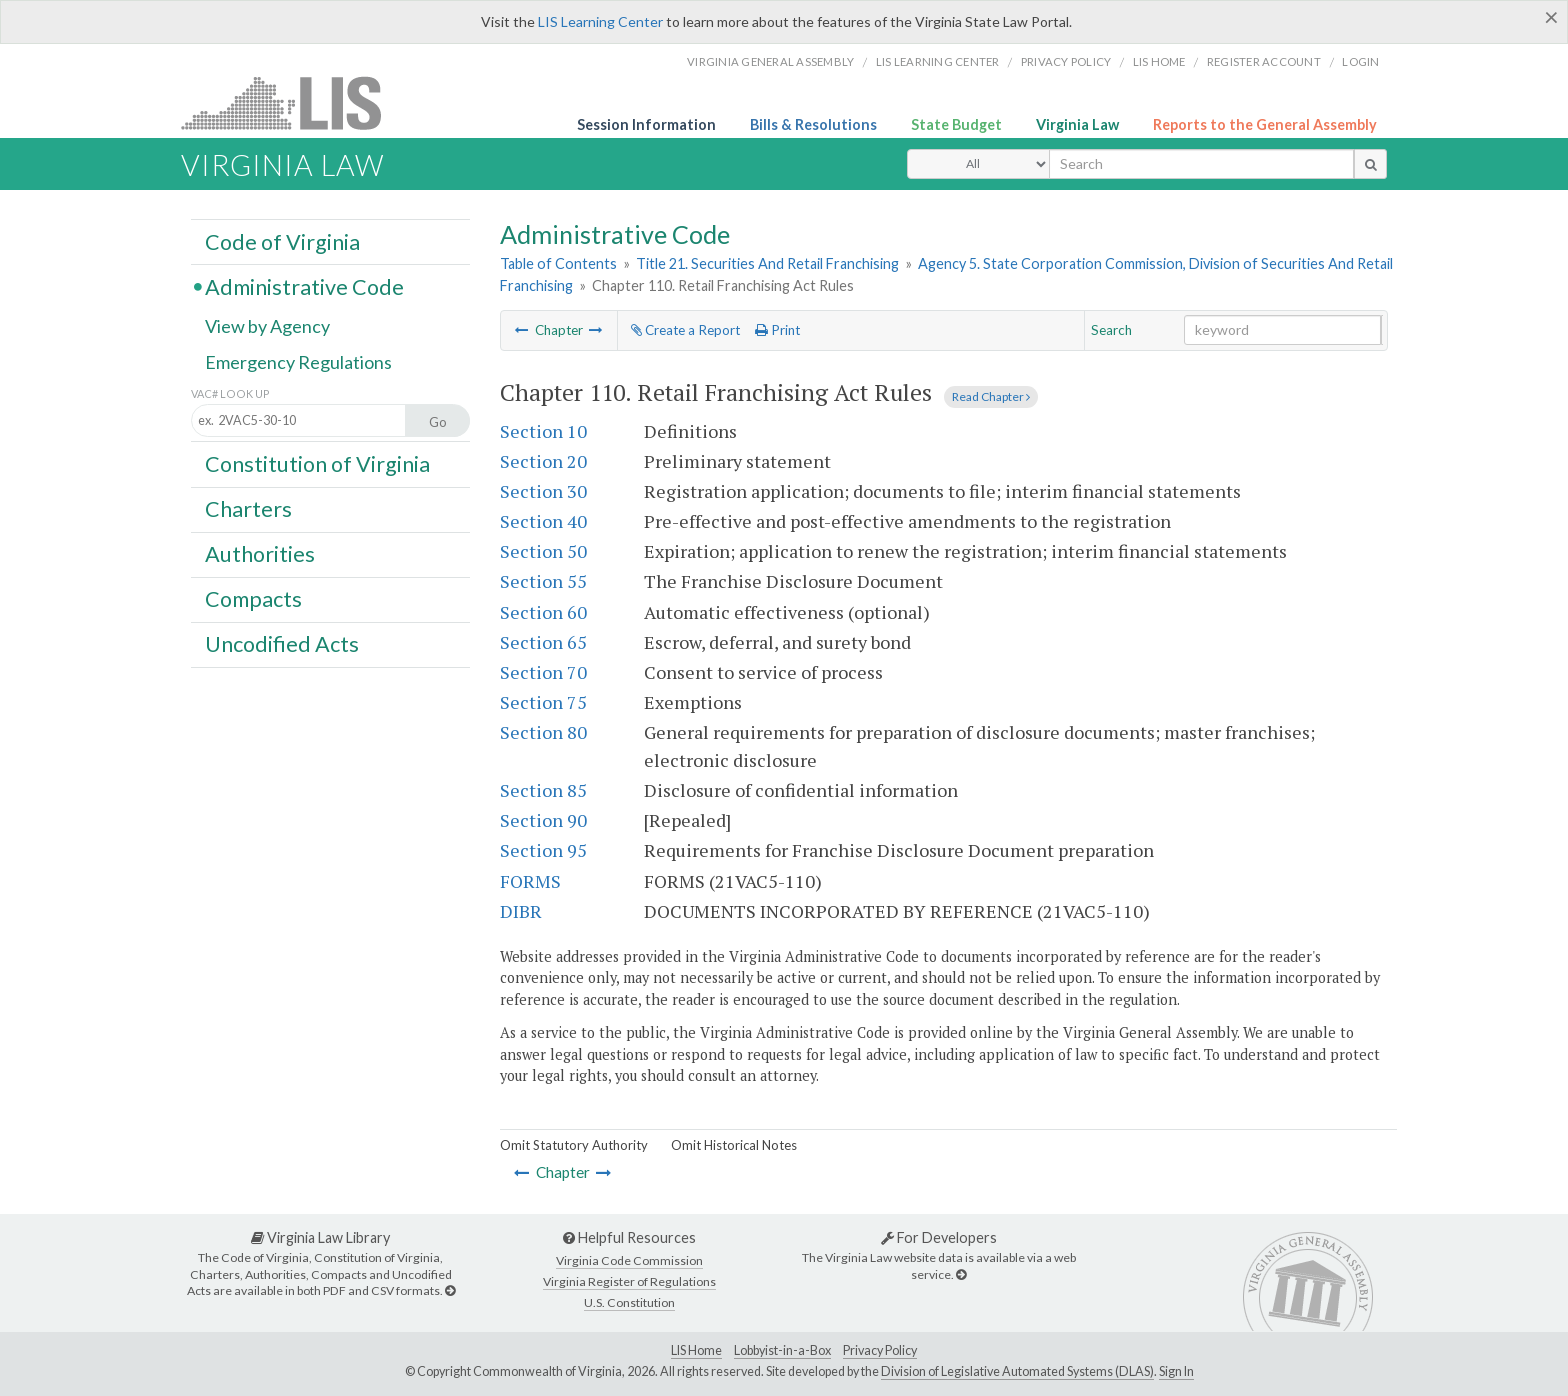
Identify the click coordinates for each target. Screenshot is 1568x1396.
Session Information (646, 124)
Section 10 (543, 431)
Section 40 (543, 521)
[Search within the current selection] (1283, 330)
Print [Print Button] (777, 330)
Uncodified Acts (282, 644)
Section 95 (543, 850)
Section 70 (543, 672)
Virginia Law (1077, 124)
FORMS (530, 881)
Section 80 (543, 732)
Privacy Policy (1066, 61)
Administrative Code (304, 286)
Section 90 (543, 820)
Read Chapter (991, 396)
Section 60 (543, 612)
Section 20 (543, 461)
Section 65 (543, 642)
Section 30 (543, 491)
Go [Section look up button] (438, 422)
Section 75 (543, 702)
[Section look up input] (316, 421)
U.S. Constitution (629, 1302)
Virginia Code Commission (629, 1260)
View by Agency (267, 327)
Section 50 (543, 551)
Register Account (1264, 61)
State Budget (956, 124)
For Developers (939, 1237)
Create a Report (685, 330)
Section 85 (543, 790)
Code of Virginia (282, 241)
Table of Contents (558, 263)
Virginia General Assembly (770, 61)
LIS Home (696, 1350)
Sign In (1176, 1371)
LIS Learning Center (600, 21)
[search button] (1370, 164)
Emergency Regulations (298, 362)
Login (1360, 61)
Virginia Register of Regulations (629, 1281)
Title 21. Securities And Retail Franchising (767, 263)
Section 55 (543, 581)
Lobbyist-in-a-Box (782, 1350)
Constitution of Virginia (317, 463)
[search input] (1201, 164)
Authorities (260, 554)
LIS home (1159, 61)
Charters (248, 509)
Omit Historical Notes (734, 1145)
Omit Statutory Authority (574, 1145)
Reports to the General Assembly (1265, 124)
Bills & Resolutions (813, 124)
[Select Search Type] (978, 164)
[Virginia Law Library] (450, 1290)
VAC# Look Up (230, 393)
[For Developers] (961, 1274)
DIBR (521, 911)
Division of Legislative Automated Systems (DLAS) (1017, 1371)
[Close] (1551, 17)
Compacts (253, 599)
